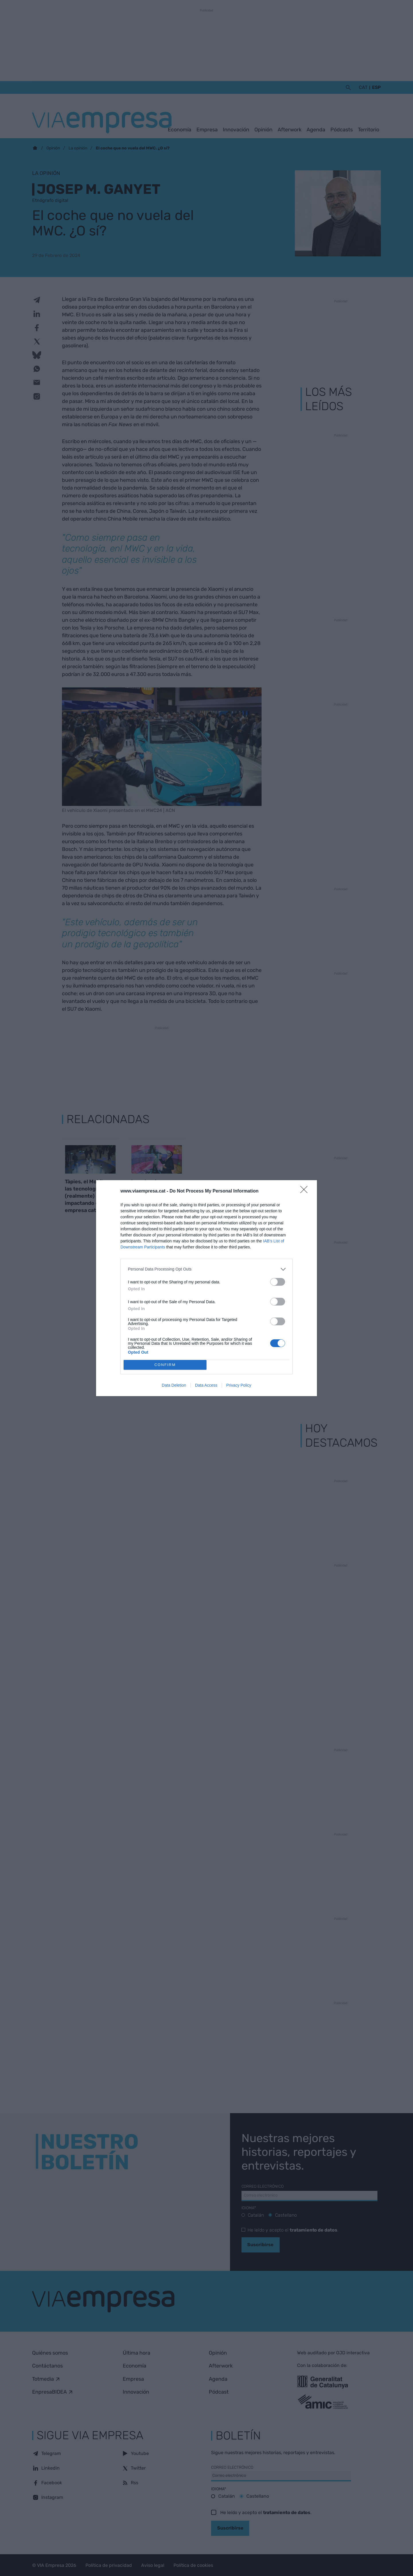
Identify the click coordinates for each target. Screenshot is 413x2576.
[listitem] (206, 1269)
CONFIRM (165, 1365)
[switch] (277, 1282)
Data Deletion (174, 1385)
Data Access (206, 1385)
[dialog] (206, 1288)
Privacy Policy (238, 1385)
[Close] (305, 1191)
